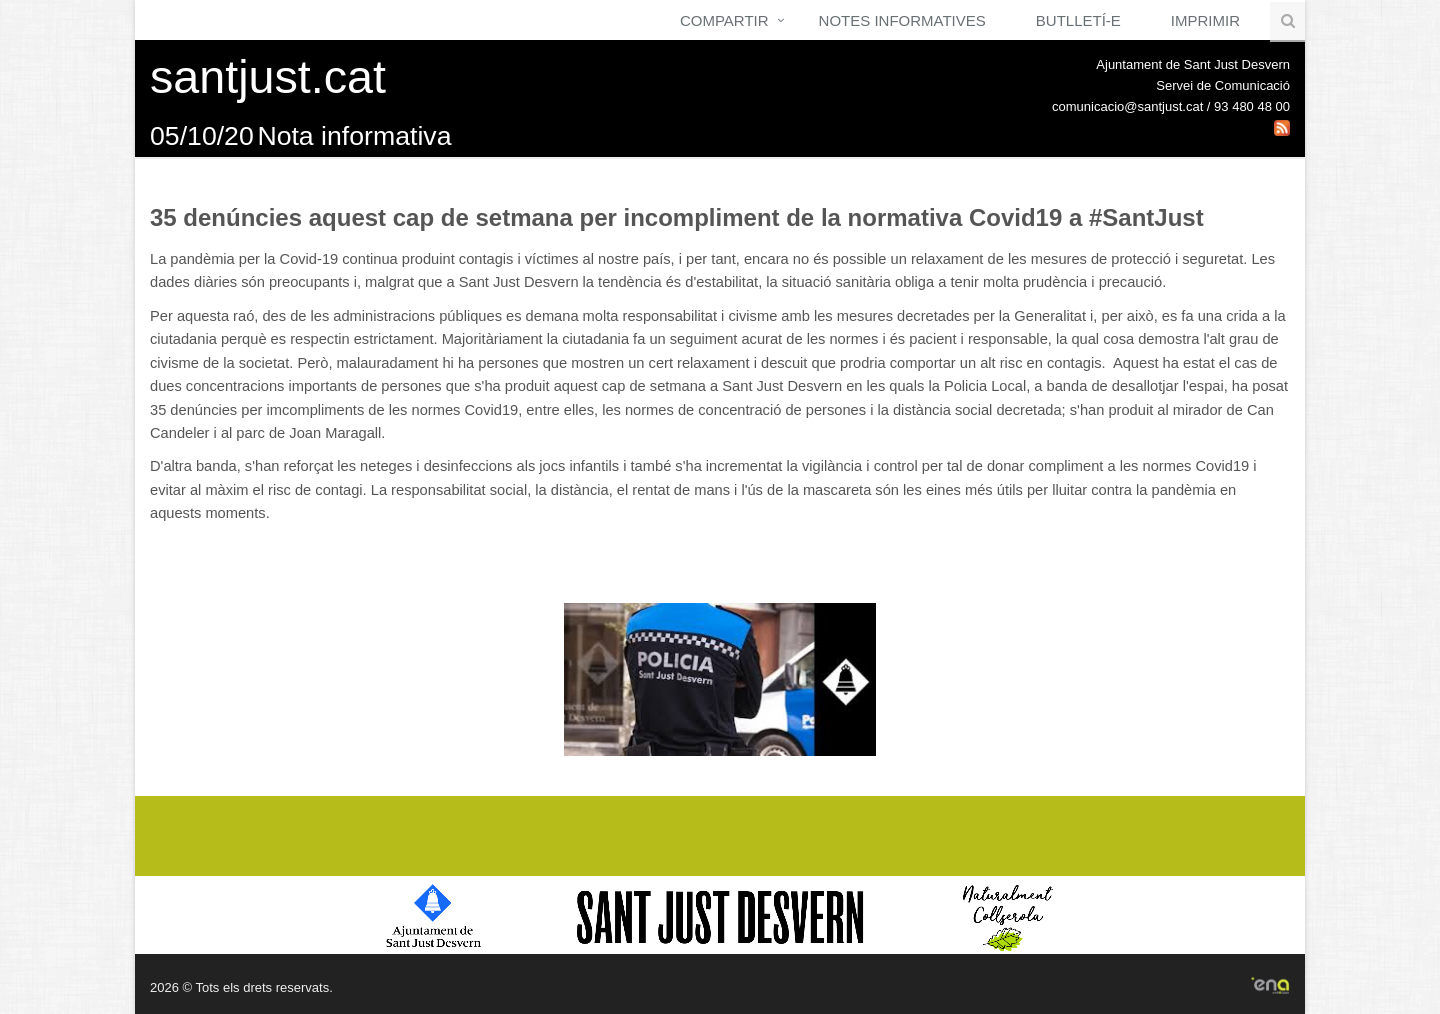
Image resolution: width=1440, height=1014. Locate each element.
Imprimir (1205, 20)
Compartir (724, 20)
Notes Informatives (902, 20)
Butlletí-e (1078, 20)
